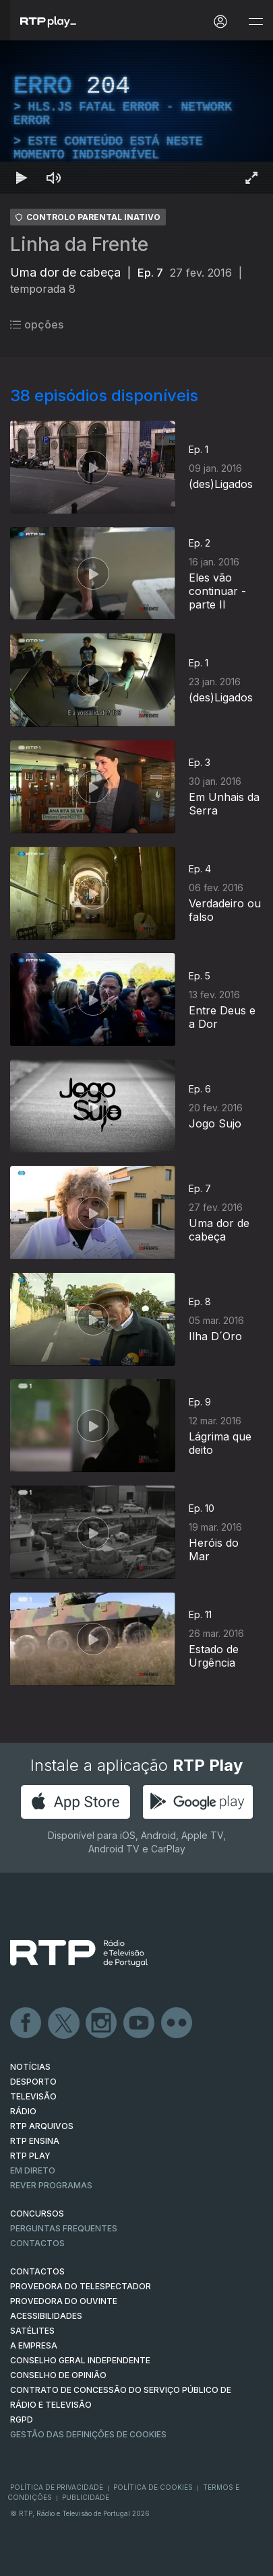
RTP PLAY (30, 2156)
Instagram (102, 2023)
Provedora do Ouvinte (63, 2301)
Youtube (139, 2023)
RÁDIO (23, 2111)
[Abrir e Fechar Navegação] (255, 22)
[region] (136, 117)
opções (36, 324)
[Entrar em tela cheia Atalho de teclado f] (251, 178)
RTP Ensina (34, 2141)
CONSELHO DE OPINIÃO (58, 2375)
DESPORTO (33, 2082)
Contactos (37, 2243)
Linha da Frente (79, 244)
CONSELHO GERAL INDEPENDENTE (80, 2360)
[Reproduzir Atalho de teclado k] (21, 178)
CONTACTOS (37, 2271)
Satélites (32, 2331)
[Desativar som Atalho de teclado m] (54, 178)
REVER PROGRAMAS (51, 2185)
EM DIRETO (32, 2170)
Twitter (64, 2023)
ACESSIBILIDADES (46, 2316)
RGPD (21, 2419)
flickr (177, 2023)
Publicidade (85, 2497)
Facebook (26, 2023)
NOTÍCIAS (30, 2067)
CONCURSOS (37, 2213)
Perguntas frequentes (63, 2228)
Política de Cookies (153, 2487)
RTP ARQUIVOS (41, 2126)
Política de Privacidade (56, 2487)
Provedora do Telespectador (80, 2286)
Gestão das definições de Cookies (88, 2434)
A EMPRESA (33, 2345)
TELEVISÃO (33, 2096)
